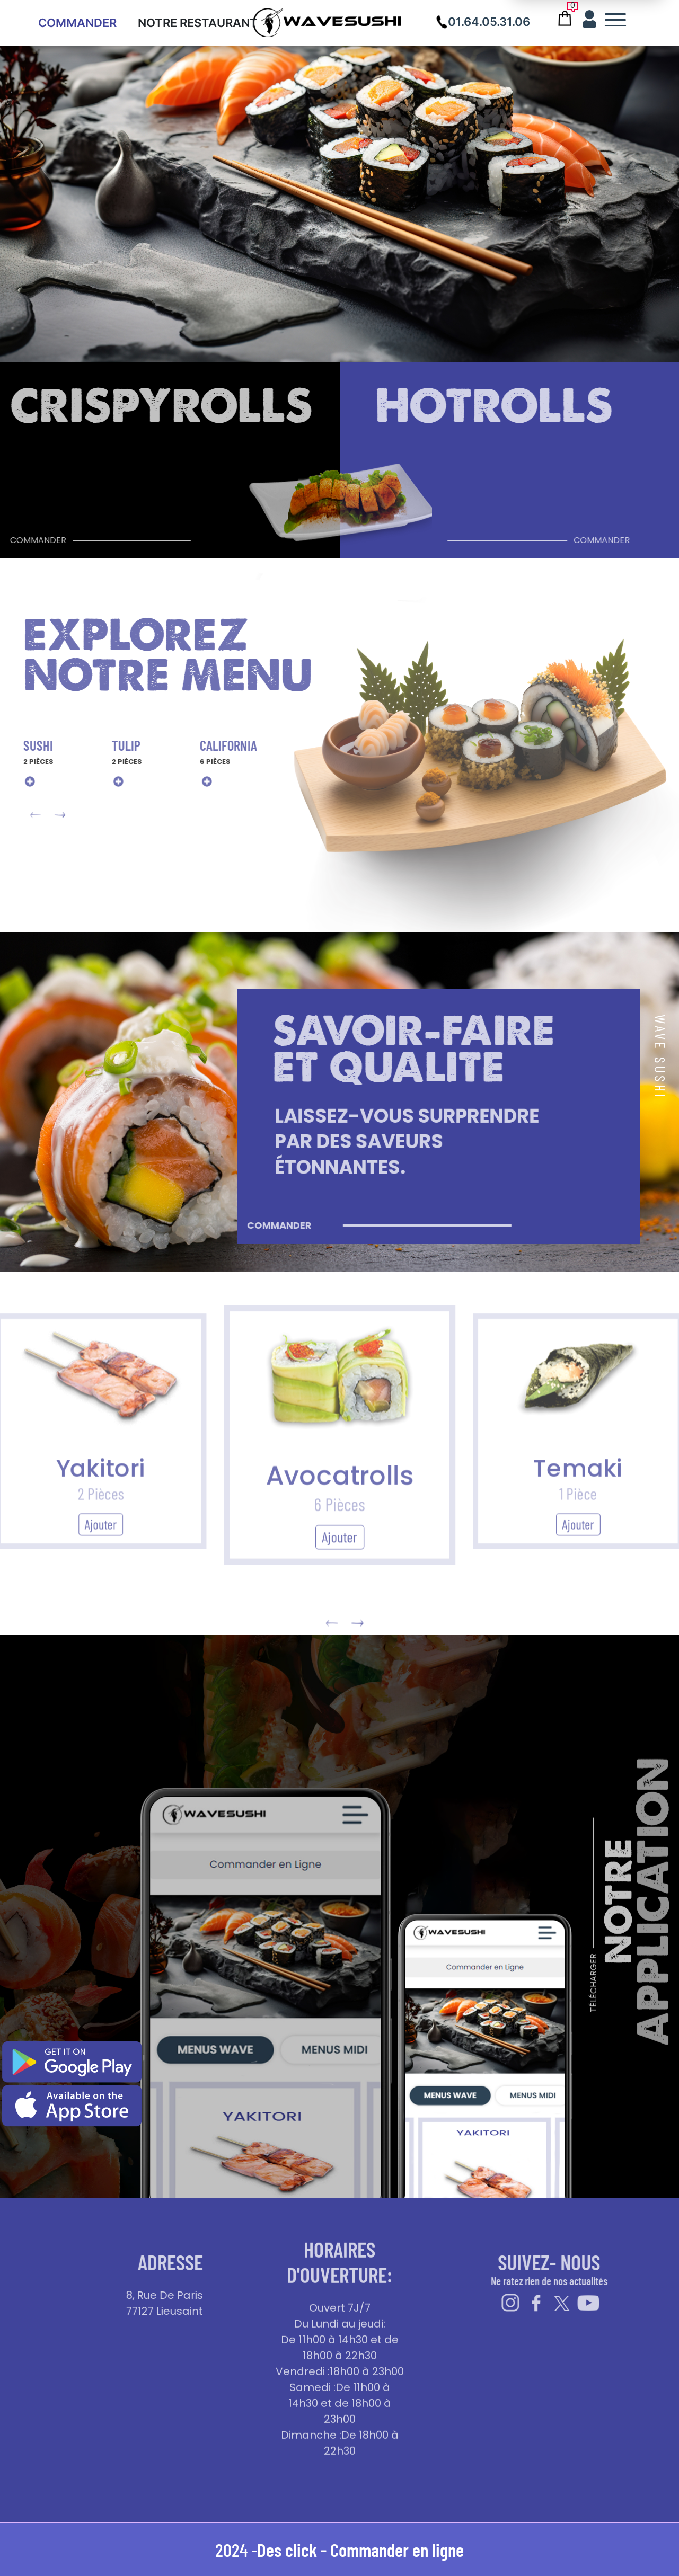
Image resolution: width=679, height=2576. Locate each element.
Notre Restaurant (198, 22)
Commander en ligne (397, 2549)
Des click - (293, 2549)
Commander (77, 22)
